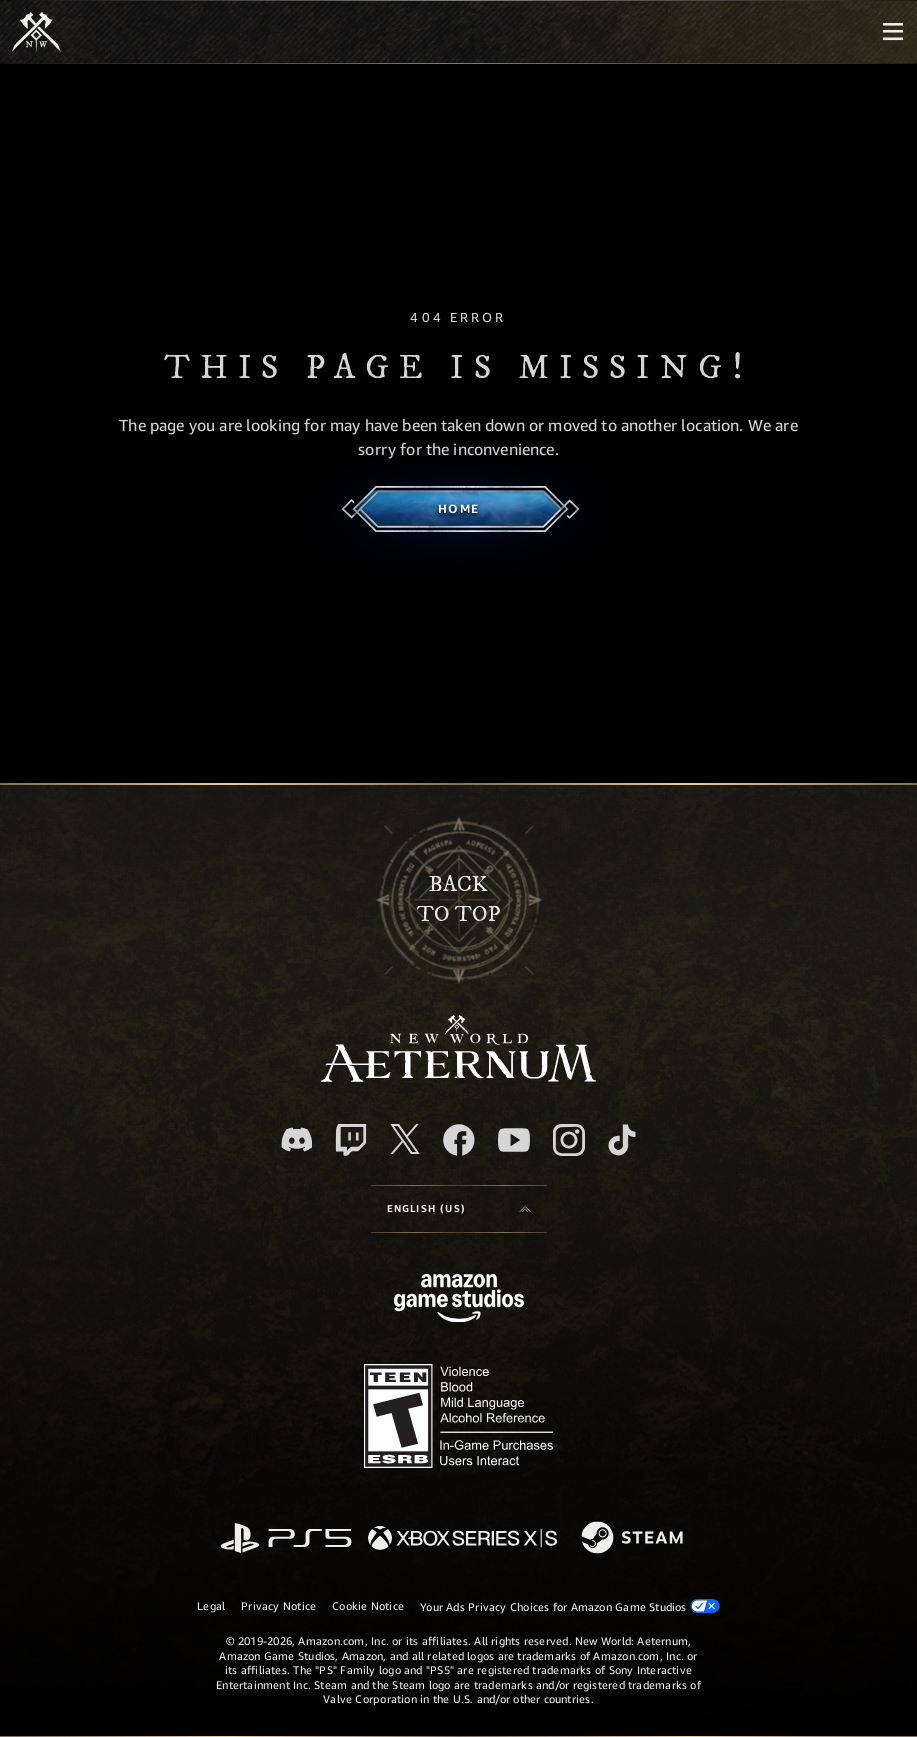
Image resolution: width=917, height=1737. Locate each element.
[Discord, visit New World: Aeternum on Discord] (297, 1139)
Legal (211, 1605)
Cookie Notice (368, 1605)
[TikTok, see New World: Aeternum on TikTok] (622, 1140)
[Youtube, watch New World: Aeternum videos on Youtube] (514, 1140)
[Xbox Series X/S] (462, 1539)
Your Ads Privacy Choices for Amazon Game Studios (570, 1606)
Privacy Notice (278, 1605)
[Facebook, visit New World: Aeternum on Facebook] (459, 1140)
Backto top (458, 899)
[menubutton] (893, 32)
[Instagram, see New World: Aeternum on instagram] (569, 1140)
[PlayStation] (286, 1539)
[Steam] (634, 1539)
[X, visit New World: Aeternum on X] (405, 1139)
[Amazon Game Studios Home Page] (459, 1300)
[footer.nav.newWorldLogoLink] (458, 1076)
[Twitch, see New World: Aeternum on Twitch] (351, 1140)
